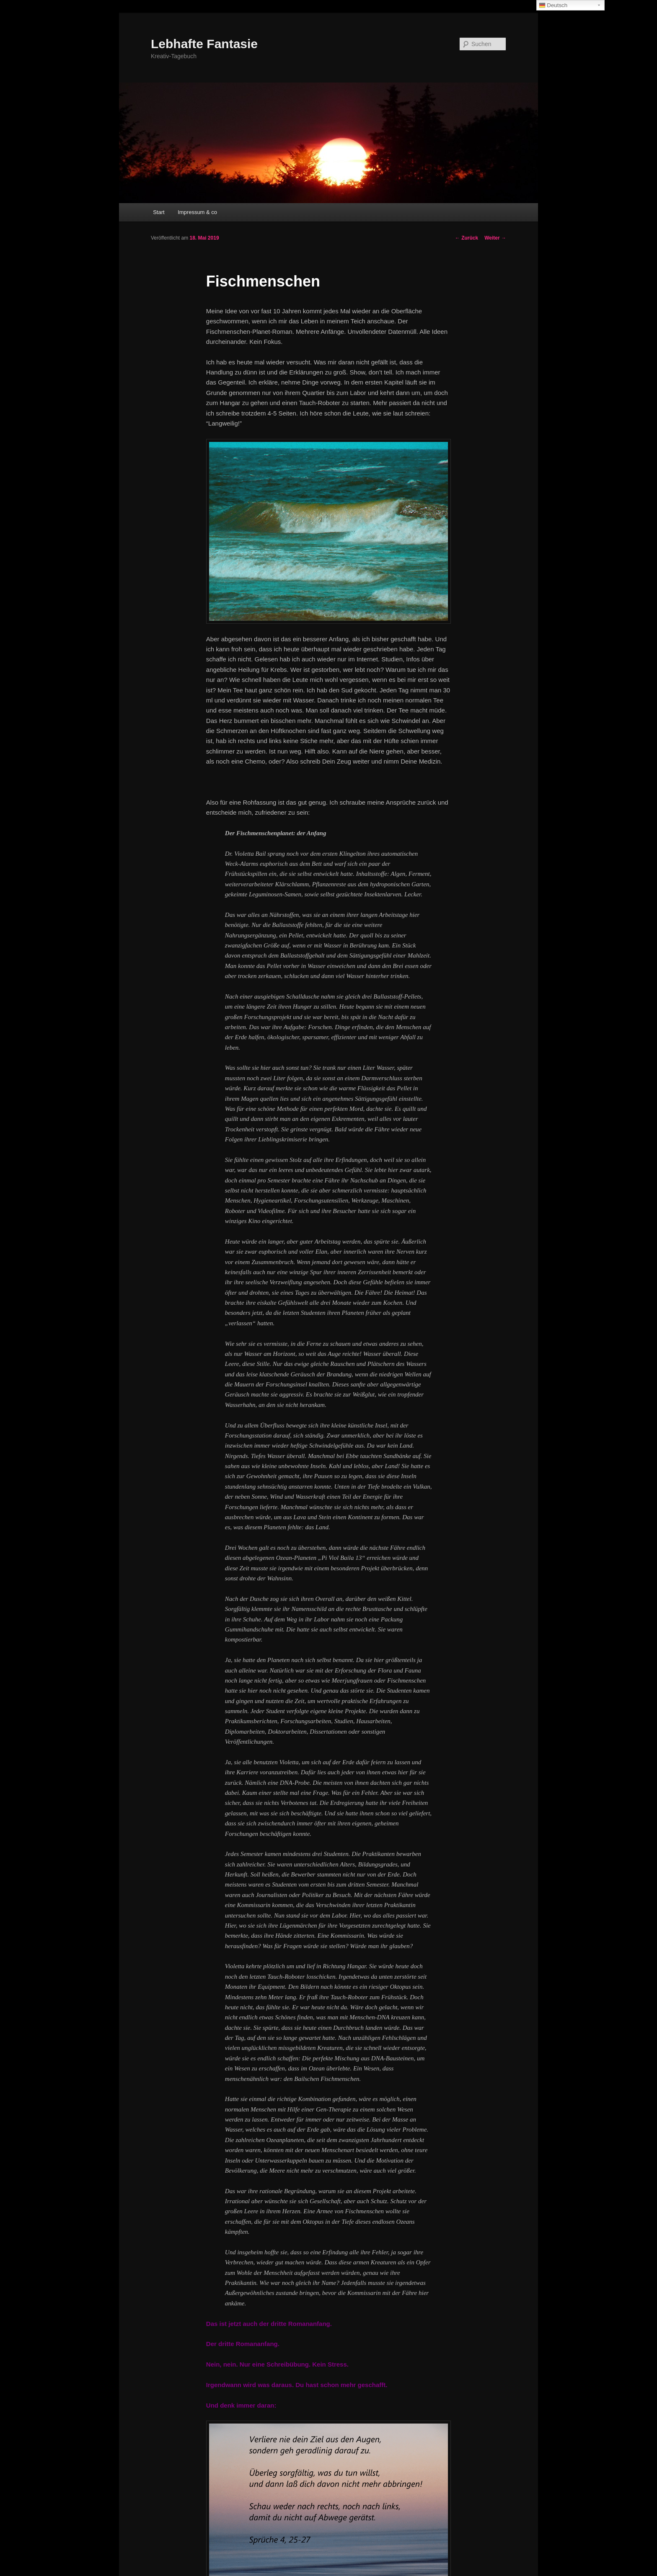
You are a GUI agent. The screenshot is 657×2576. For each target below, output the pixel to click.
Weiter (495, 238)
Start (158, 212)
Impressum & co (197, 212)
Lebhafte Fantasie (204, 44)
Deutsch (553, 5)
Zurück (466, 238)
